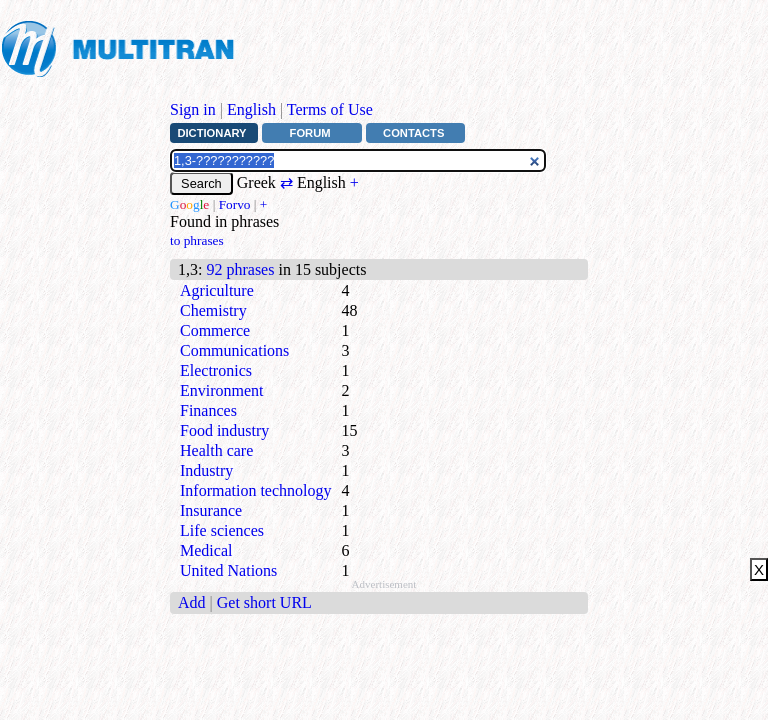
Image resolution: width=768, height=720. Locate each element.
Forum (310, 133)
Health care (216, 450)
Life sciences (222, 530)
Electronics (216, 370)
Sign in (193, 109)
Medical (206, 550)
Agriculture (217, 290)
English (251, 109)
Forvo (235, 204)
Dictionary (211, 133)
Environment (222, 390)
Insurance (211, 510)
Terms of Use (330, 109)
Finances (208, 410)
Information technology (256, 490)
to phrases (197, 240)
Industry (206, 470)
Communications (234, 350)
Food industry (224, 430)
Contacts (413, 133)
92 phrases (240, 269)
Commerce (215, 330)
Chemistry (213, 310)
